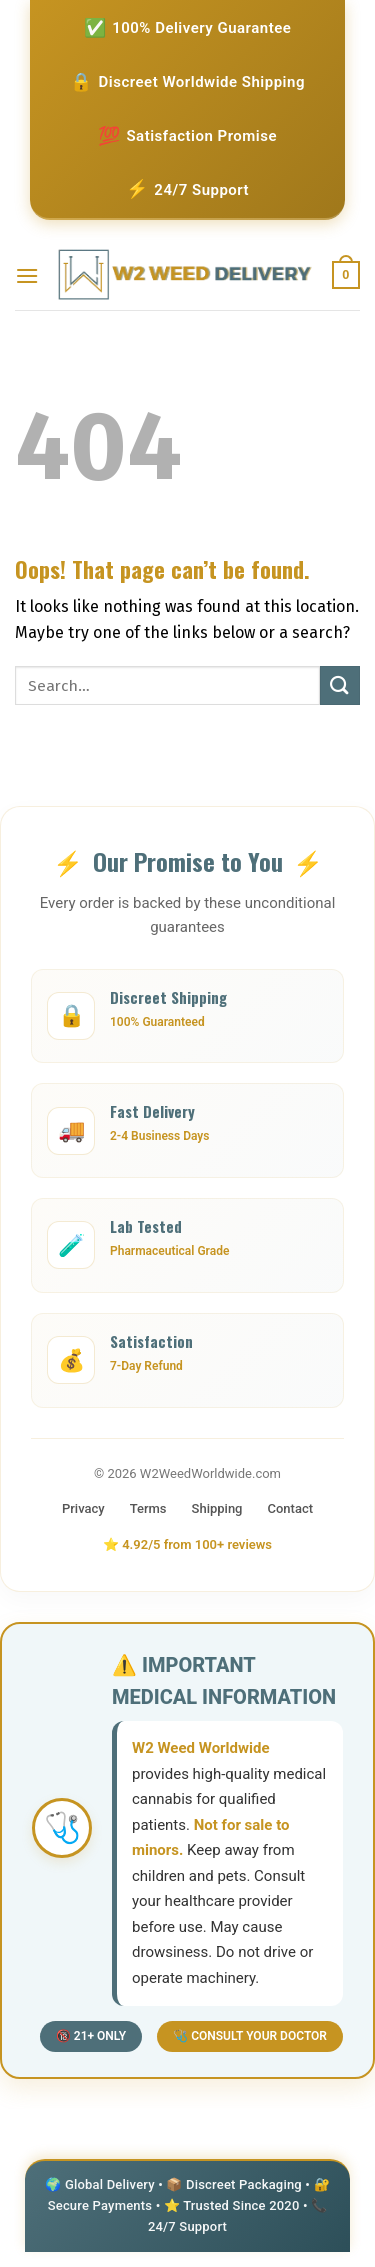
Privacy (83, 1508)
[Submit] (340, 685)
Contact (291, 1508)
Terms (148, 1508)
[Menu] (27, 275)
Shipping (217, 1508)
